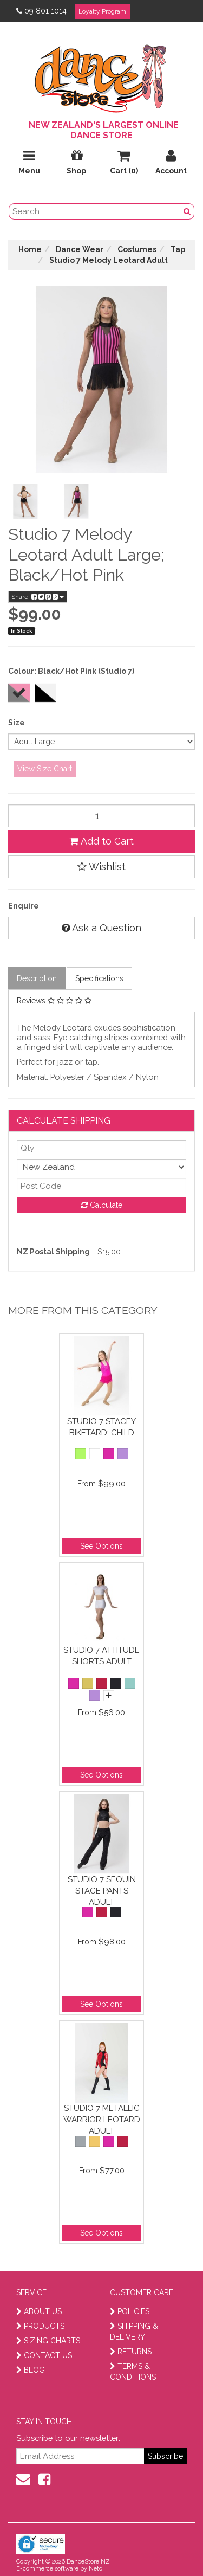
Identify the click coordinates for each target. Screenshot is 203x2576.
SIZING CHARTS (48, 2340)
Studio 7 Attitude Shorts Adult (101, 1655)
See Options (101, 1546)
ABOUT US (39, 2311)
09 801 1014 (41, 11)
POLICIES (129, 2311)
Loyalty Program (102, 11)
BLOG (30, 2370)
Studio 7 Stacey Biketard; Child (101, 1427)
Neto (95, 2568)
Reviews (54, 1000)
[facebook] (44, 2479)
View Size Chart (44, 768)
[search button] (187, 211)
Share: (37, 597)
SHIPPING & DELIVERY (134, 2331)
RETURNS (131, 2351)
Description (37, 978)
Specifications (99, 978)
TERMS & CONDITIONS (133, 2371)
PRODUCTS (40, 2326)
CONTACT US (44, 2355)
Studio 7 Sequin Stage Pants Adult (102, 1891)
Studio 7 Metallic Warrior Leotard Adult (101, 2119)
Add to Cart (101, 841)
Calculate (101, 1205)
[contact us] (23, 2479)
